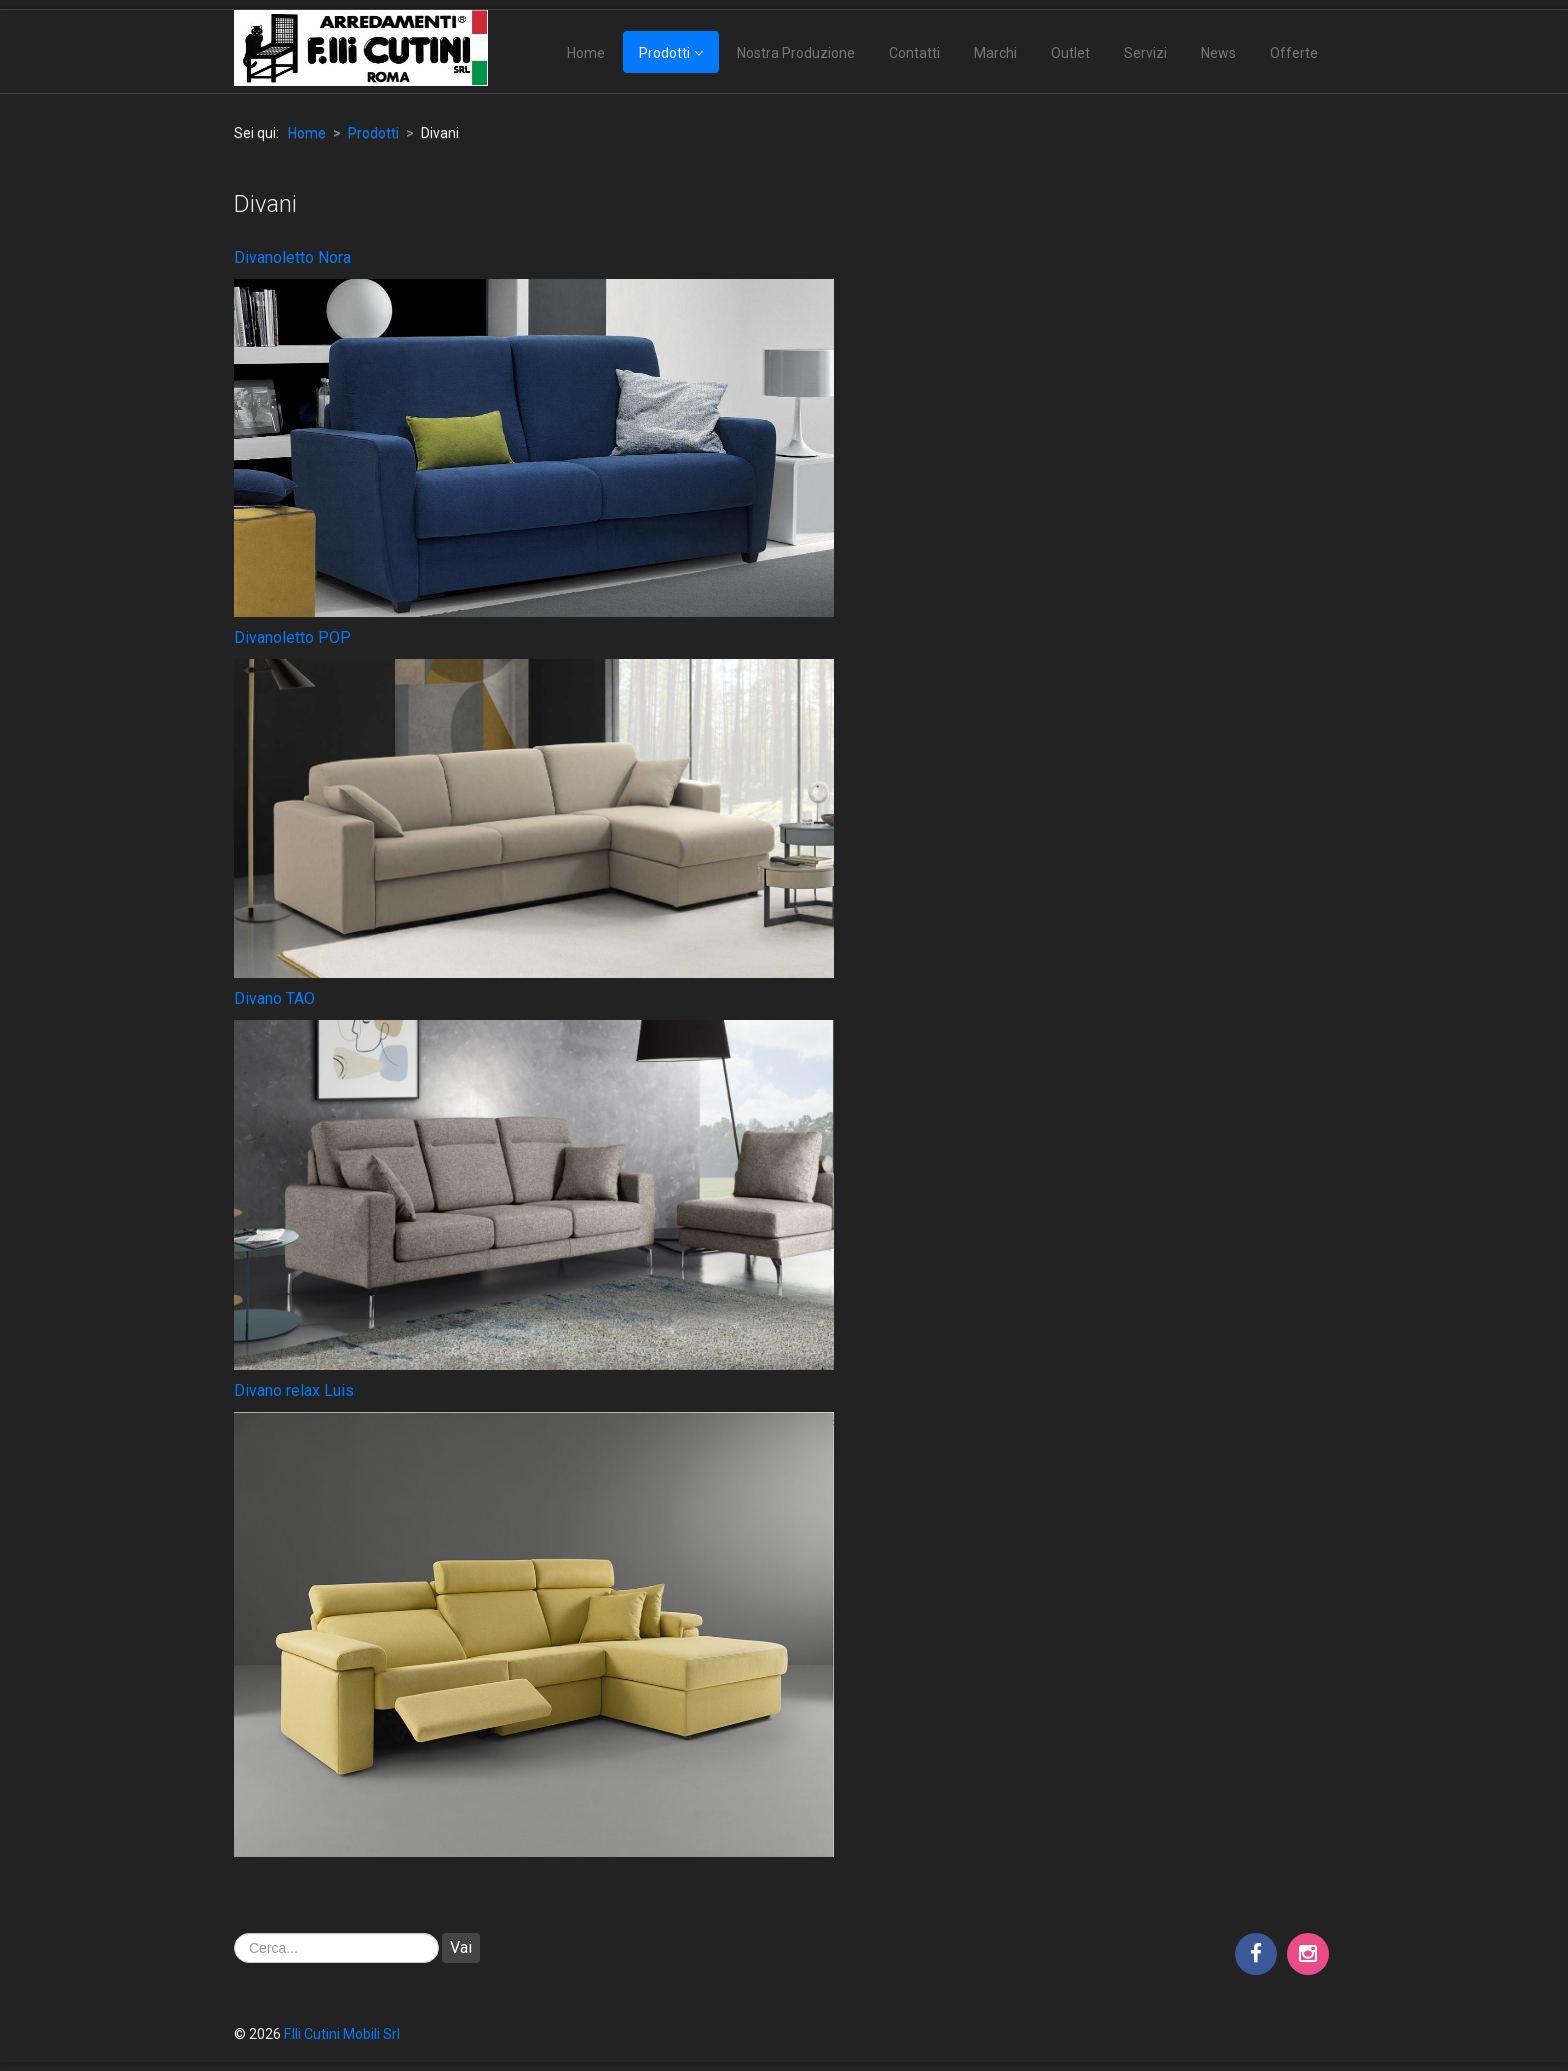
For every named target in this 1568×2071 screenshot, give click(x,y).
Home (586, 53)
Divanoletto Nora (292, 257)
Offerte (1294, 53)
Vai (461, 1947)
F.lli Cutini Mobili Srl (342, 2034)
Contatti (914, 53)
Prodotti (664, 53)
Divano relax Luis (294, 1390)
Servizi (1145, 53)
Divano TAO (274, 998)
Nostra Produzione (796, 53)
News (1218, 53)
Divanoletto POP (292, 637)
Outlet (1070, 53)
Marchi (995, 53)
